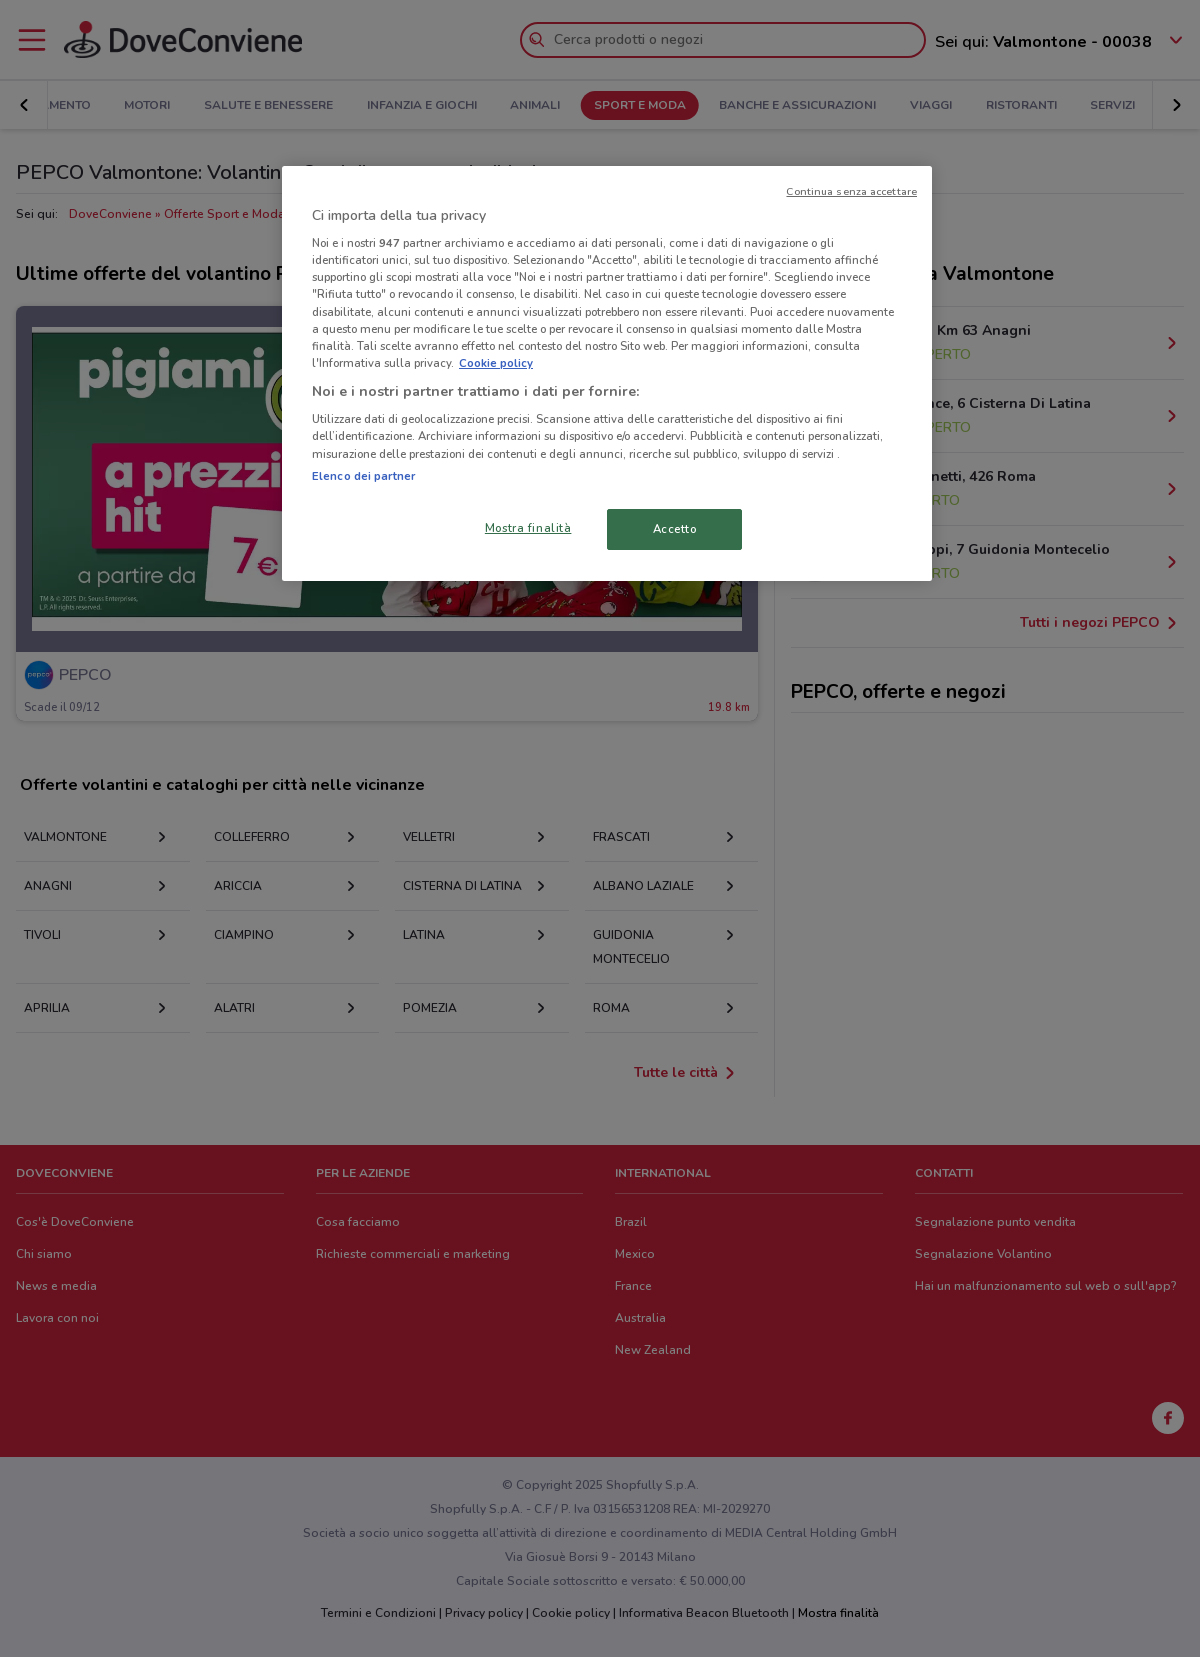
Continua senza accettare (851, 191)
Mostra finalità (528, 528)
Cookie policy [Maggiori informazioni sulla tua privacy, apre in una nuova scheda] (496, 363)
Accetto (675, 529)
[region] (607, 374)
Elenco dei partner (363, 476)
